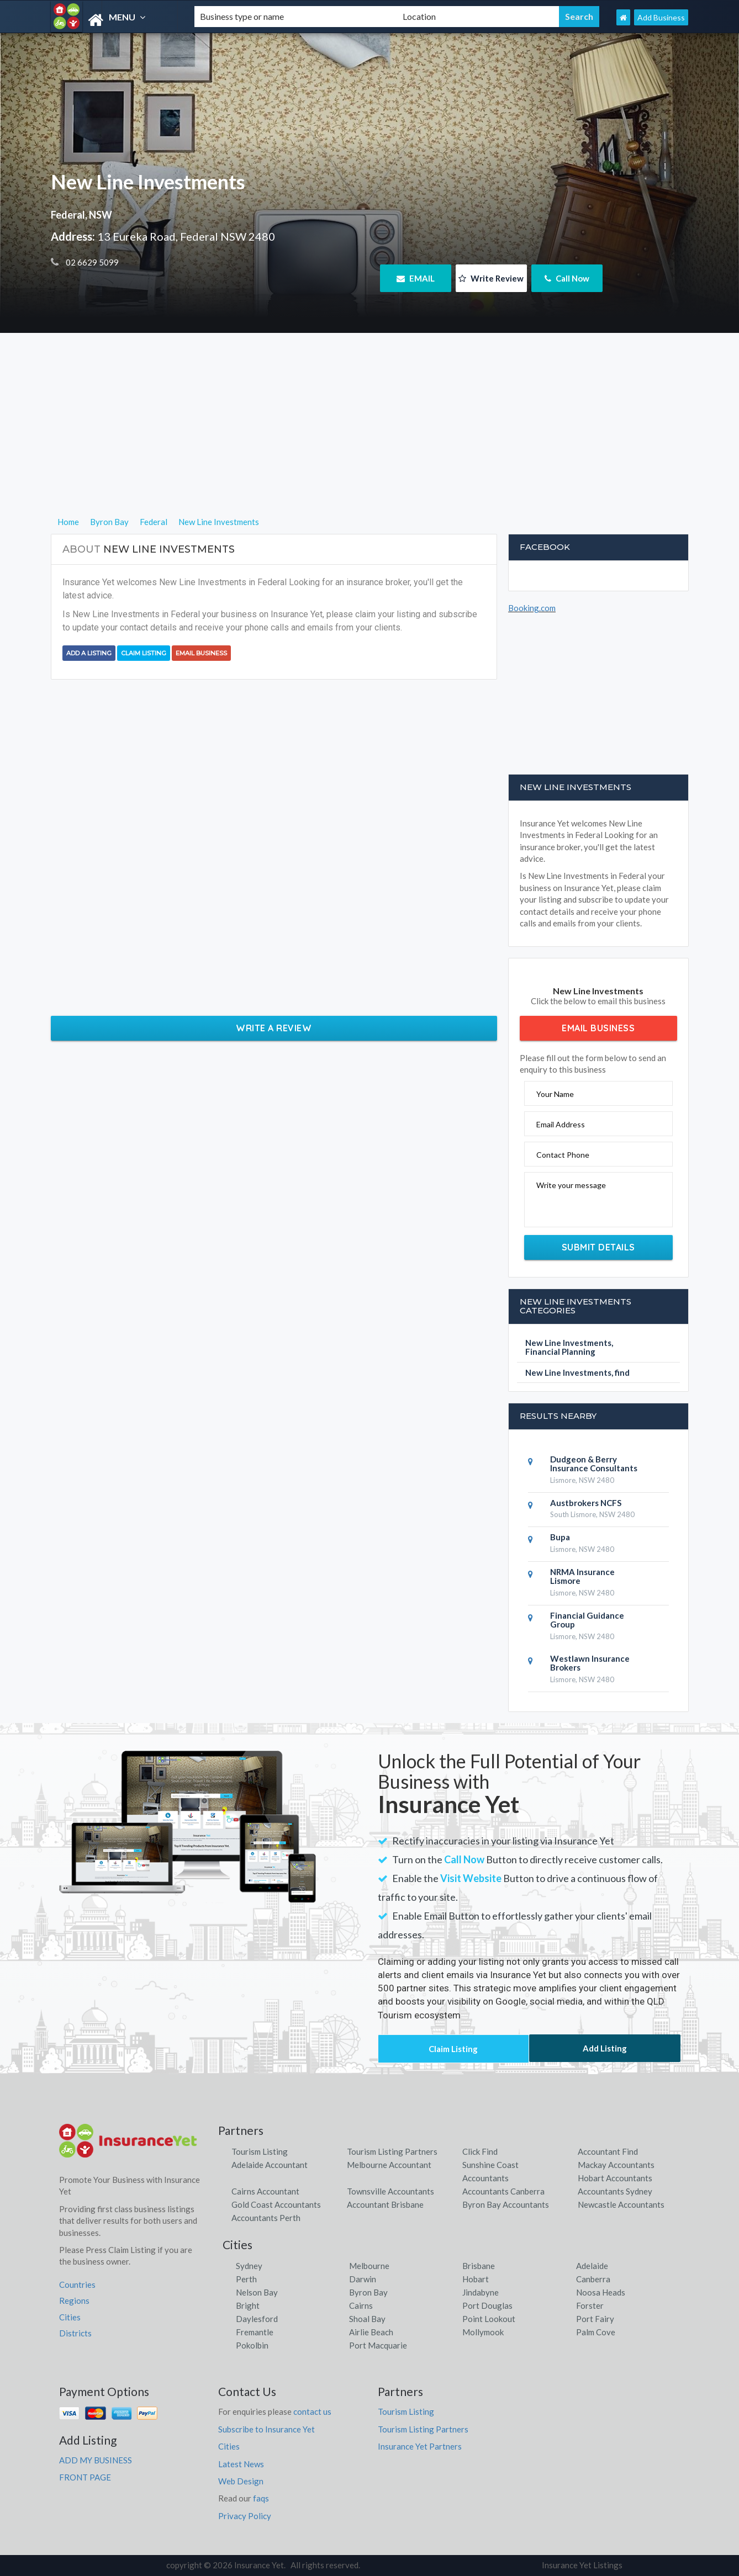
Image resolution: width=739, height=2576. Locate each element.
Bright (248, 2305)
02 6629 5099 (91, 262)
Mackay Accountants (616, 2165)
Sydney (249, 2266)
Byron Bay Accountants (505, 2204)
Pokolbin (252, 2345)
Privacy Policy (244, 2516)
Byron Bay (368, 2292)
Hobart (475, 2279)
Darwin (362, 2279)
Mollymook (483, 2332)
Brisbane (478, 2266)
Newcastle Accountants (621, 2204)
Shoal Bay (367, 2319)
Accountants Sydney (615, 2191)
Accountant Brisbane (385, 2204)
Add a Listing (89, 653)
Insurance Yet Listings (582, 2565)
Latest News (241, 2464)
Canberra (593, 2279)
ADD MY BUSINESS (95, 2460)
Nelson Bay (257, 2292)
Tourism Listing (259, 2151)
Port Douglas (487, 2305)
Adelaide (592, 2266)
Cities (70, 2317)
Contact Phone (562, 1154)
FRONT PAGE (85, 2477)
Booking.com (532, 608)
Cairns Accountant (265, 2191)
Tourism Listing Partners (392, 2151)
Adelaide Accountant (269, 2165)
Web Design (240, 2481)
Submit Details (598, 1247)
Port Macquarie (378, 2345)
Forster (590, 2305)
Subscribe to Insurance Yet (266, 2429)
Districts (75, 2333)
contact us (312, 2411)
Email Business (201, 653)
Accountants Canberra (503, 2191)
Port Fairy (595, 2319)
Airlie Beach (371, 2332)
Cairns (361, 2305)
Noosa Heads (600, 2292)
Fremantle (254, 2332)
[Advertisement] (370, 438)
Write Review (491, 278)
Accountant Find (608, 2151)
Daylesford (257, 2319)
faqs (261, 2498)
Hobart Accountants (615, 2178)
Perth (246, 2279)
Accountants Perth (265, 2218)
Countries (77, 2284)
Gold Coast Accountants (276, 2204)
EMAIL (416, 278)
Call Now (567, 278)
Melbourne (369, 2266)
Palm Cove (595, 2332)
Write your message (571, 1185)
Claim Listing (143, 653)
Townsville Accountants (390, 2191)
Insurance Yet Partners (420, 2446)
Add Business (661, 17)
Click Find (480, 2151)
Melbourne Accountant (389, 2165)
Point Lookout (488, 2319)
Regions (74, 2300)
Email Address (560, 1124)
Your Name (555, 1094)
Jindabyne (480, 2292)
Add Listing (605, 2048)
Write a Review (274, 1027)
